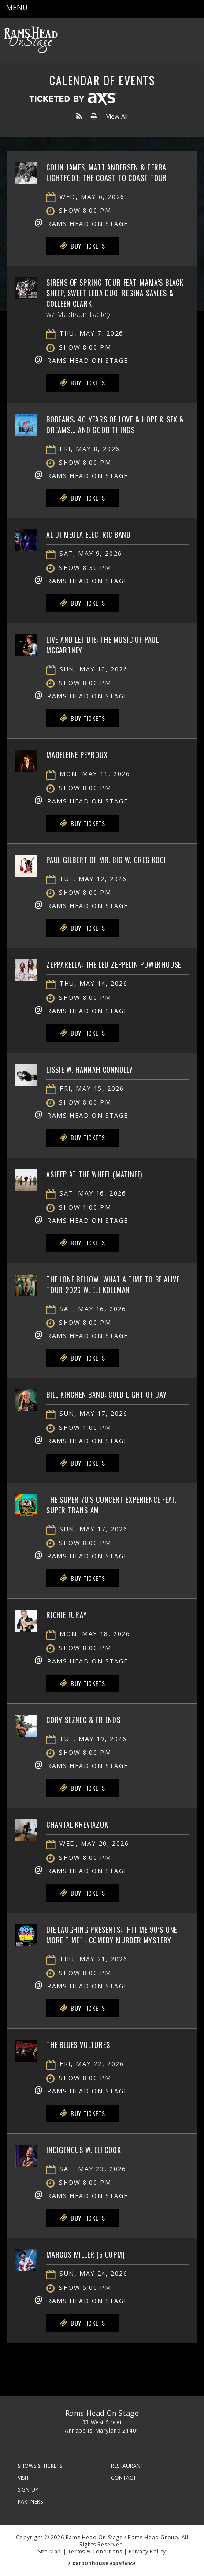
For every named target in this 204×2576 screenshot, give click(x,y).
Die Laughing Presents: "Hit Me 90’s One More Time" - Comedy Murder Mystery (111, 1935)
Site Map (49, 2551)
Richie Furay (66, 1615)
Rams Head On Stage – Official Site (31, 39)
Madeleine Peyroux (77, 755)
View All (117, 116)
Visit (23, 2478)
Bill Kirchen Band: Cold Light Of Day (106, 1394)
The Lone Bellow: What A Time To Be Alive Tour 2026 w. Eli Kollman (113, 1284)
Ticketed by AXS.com (73, 99)
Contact (123, 2478)
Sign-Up (28, 2489)
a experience (102, 2563)
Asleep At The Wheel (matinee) (94, 1174)
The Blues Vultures (78, 2045)
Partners (30, 2501)
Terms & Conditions (95, 2551)
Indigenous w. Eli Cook (83, 2150)
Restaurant (127, 2466)
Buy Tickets (82, 246)
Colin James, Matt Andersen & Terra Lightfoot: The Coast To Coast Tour (106, 172)
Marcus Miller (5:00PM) (85, 2254)
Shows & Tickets (40, 2466)
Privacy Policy (147, 2551)
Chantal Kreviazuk (77, 1824)
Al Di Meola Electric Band (88, 534)
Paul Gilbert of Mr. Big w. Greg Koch (107, 860)
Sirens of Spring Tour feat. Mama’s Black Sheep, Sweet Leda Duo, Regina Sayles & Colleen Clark (115, 293)
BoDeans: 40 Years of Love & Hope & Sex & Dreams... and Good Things (115, 424)
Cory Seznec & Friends (83, 1720)
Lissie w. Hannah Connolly (89, 1069)
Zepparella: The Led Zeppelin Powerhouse (113, 964)
